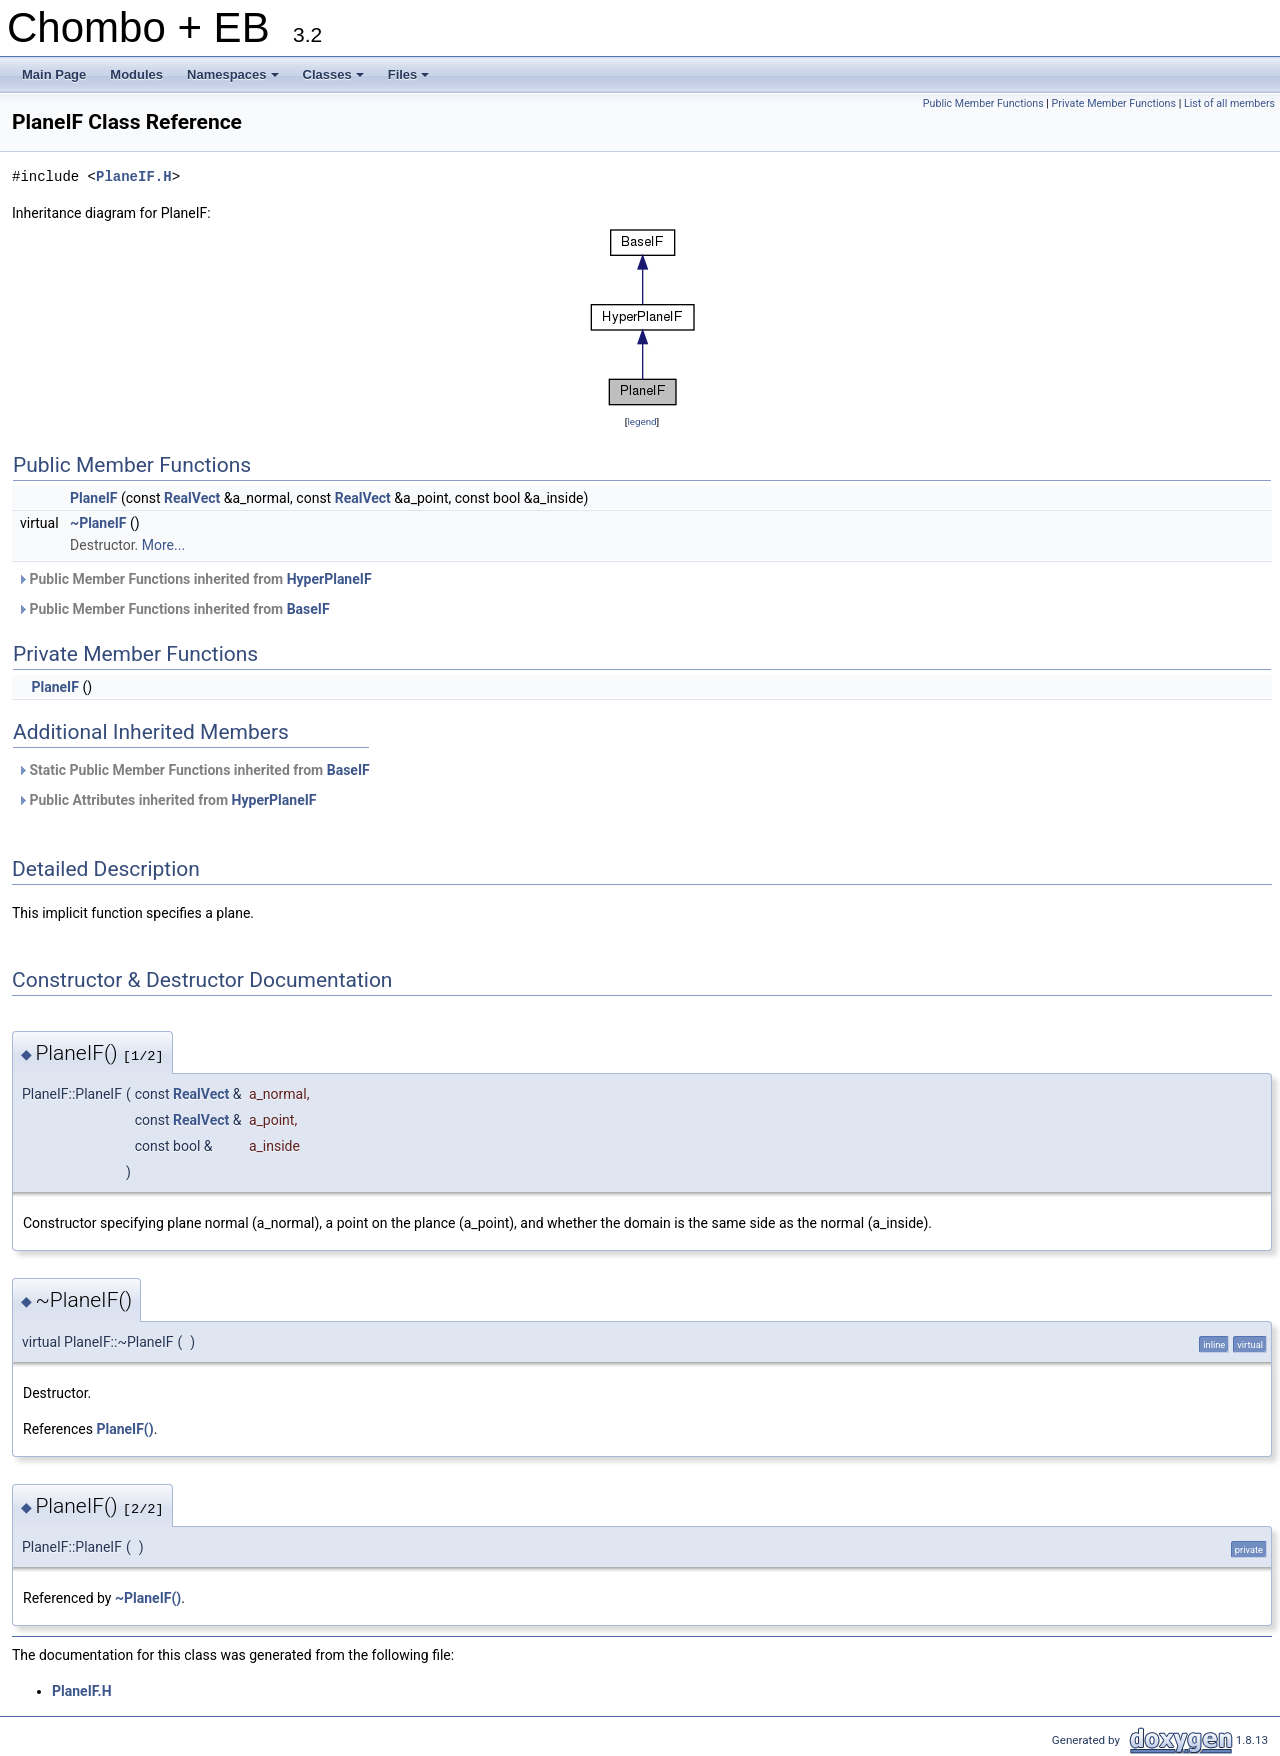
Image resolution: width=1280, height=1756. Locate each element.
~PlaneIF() (148, 1598)
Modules (136, 74)
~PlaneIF (98, 523)
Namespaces (234, 80)
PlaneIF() (124, 1429)
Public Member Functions (983, 103)
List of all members (1229, 103)
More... (163, 545)
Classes (335, 80)
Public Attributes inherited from (166, 800)
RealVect (192, 498)
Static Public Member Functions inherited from (193, 770)
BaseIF (308, 609)
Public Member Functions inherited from (194, 579)
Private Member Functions (1114, 103)
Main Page (54, 74)
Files (410, 80)
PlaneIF (93, 498)
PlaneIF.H (134, 176)
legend (641, 421)
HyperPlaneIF (329, 579)
